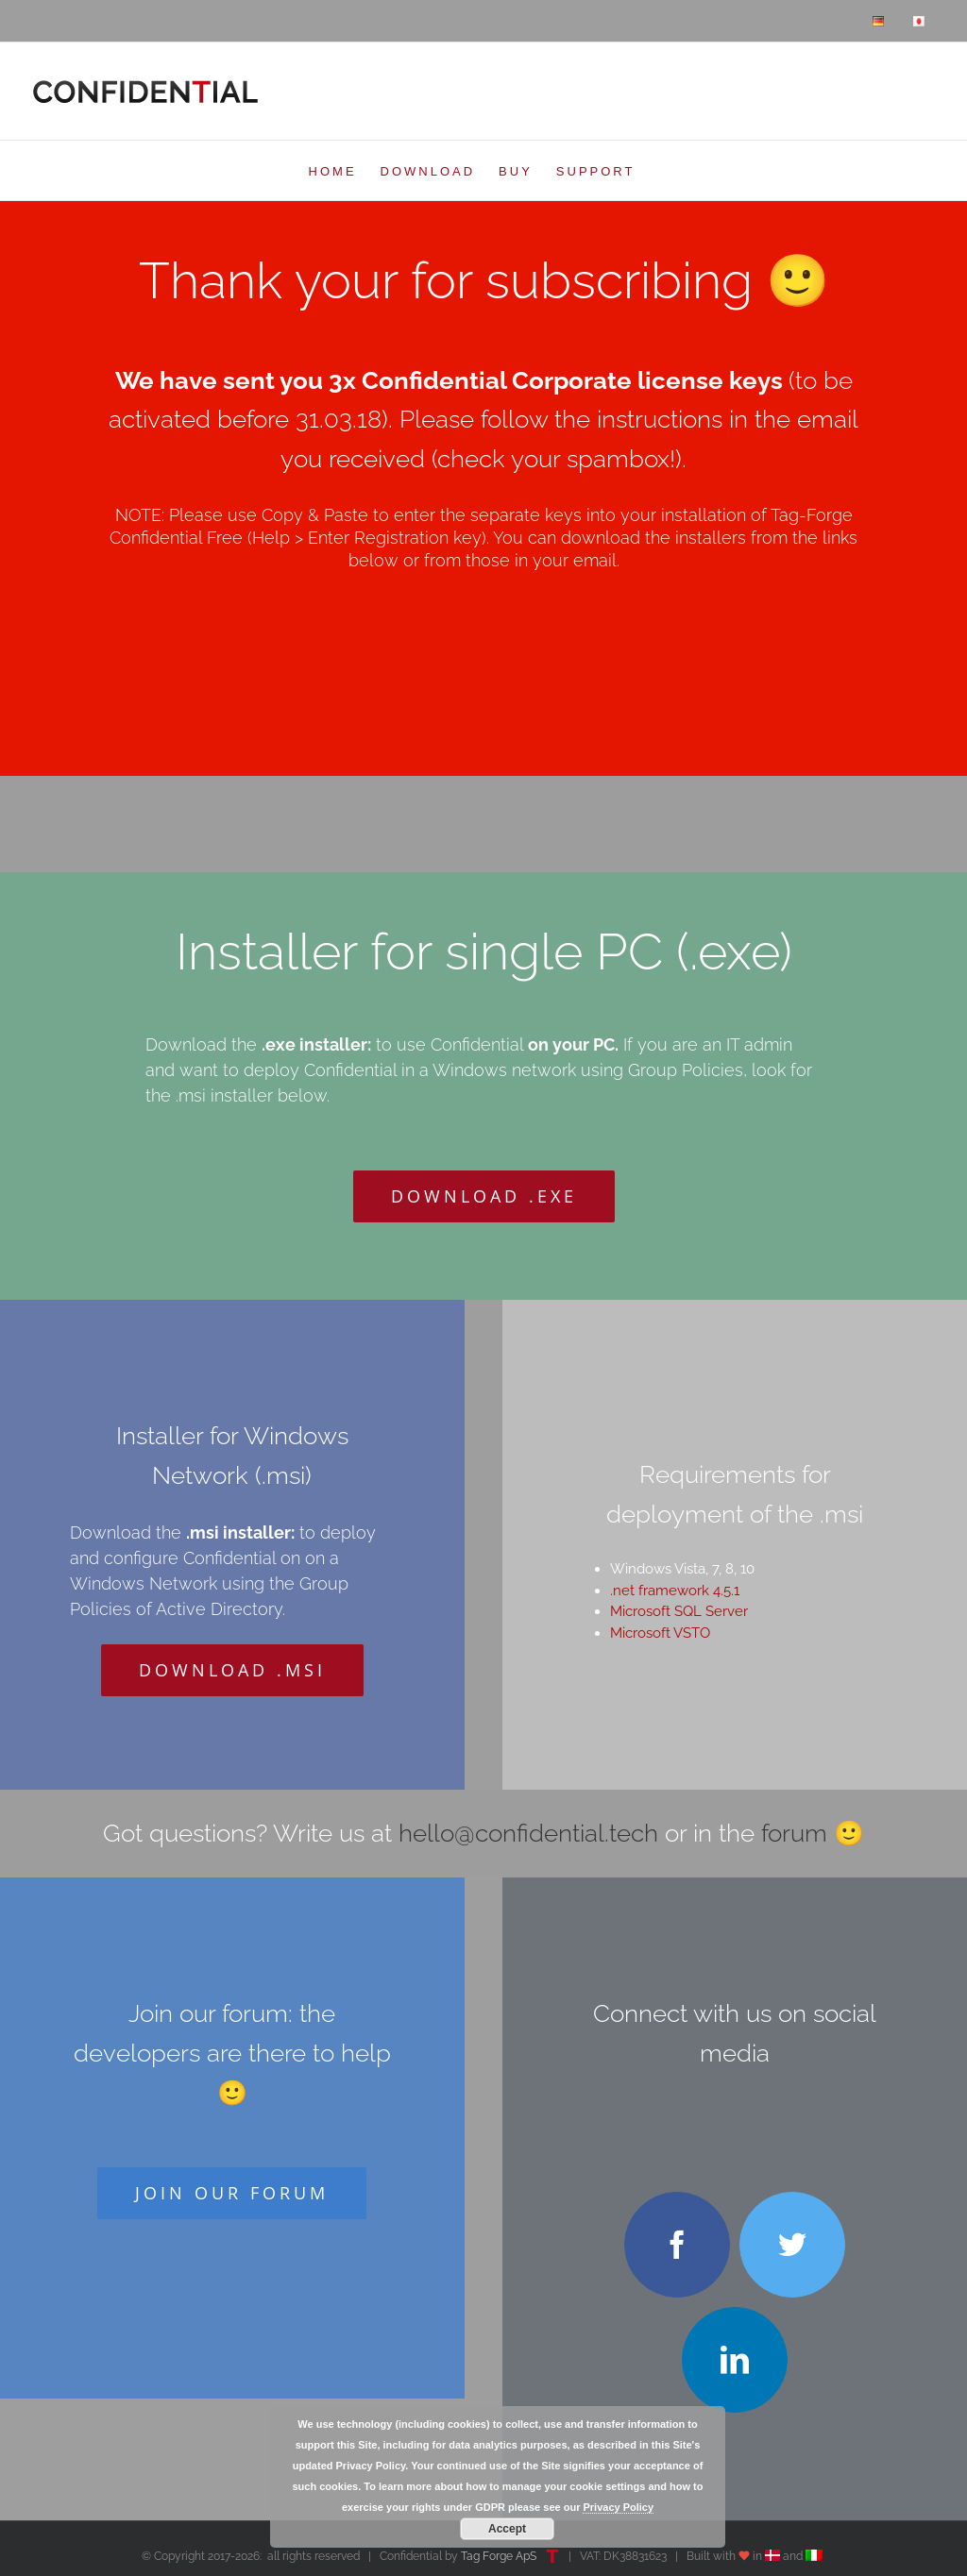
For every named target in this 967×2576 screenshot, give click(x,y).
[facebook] (677, 2245)
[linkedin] (735, 2360)
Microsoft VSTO (660, 1633)
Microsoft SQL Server (679, 1611)
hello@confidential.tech (528, 1833)
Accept (507, 2528)
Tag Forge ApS (498, 2556)
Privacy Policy (618, 2507)
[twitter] (792, 2245)
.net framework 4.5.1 (674, 1590)
